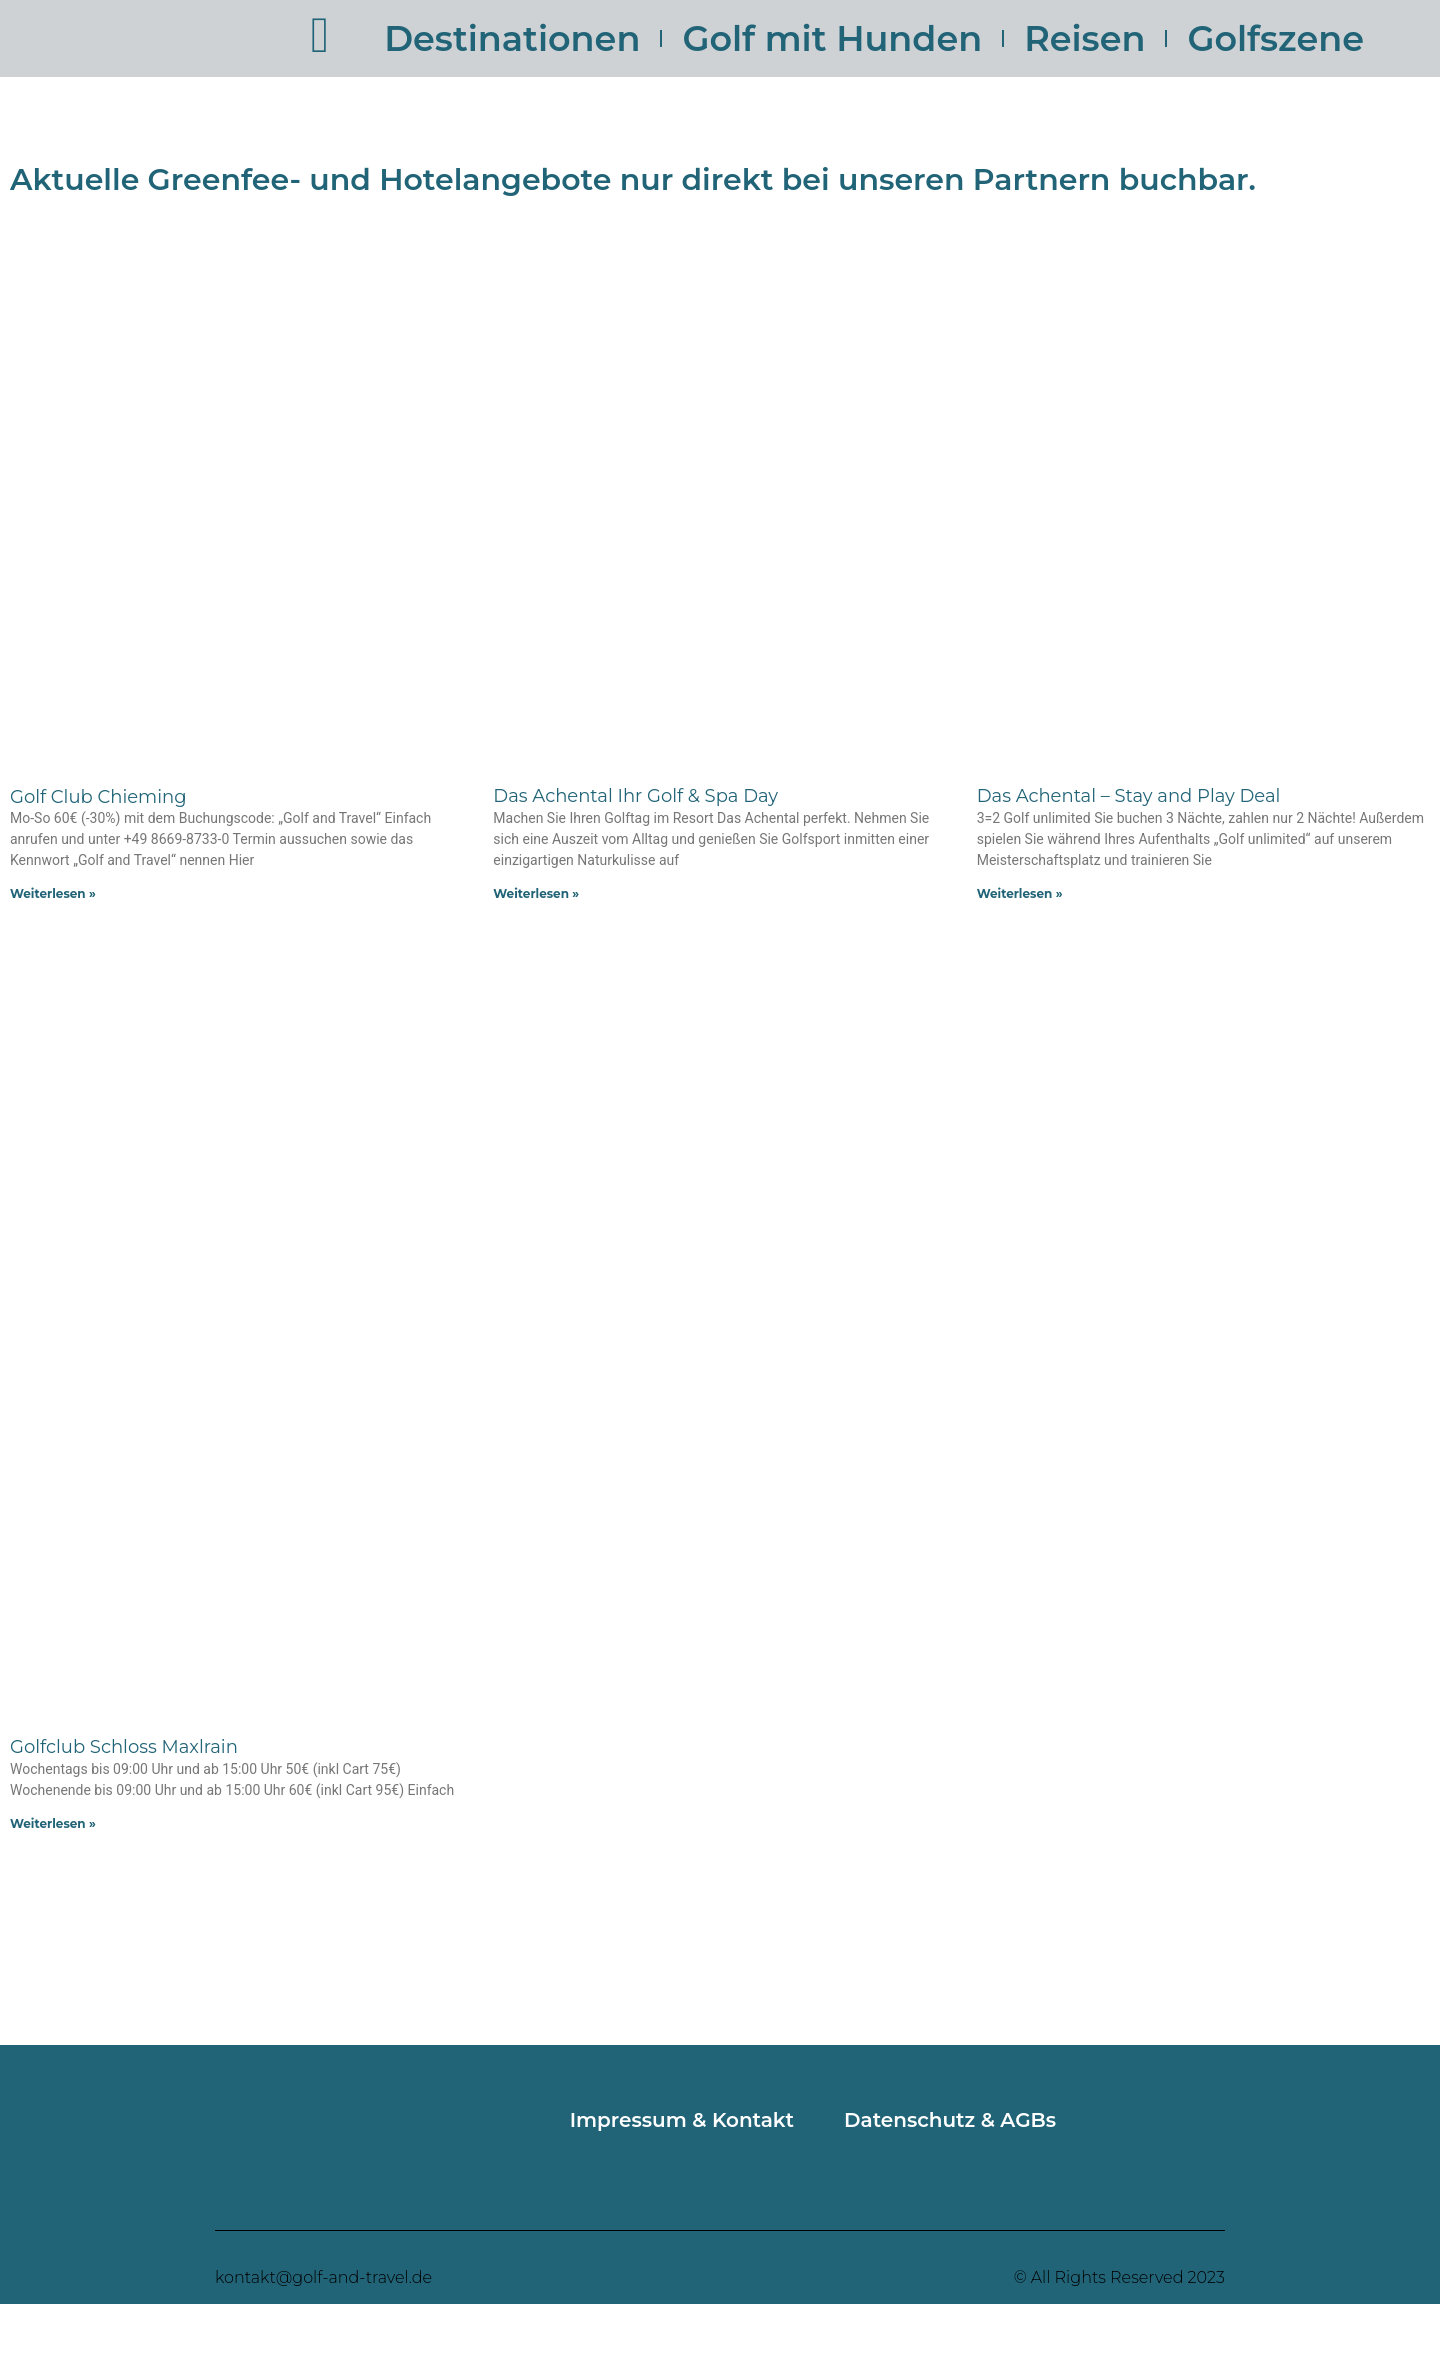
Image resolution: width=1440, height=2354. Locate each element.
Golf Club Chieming (98, 797)
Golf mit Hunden (832, 38)
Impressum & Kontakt (682, 2120)
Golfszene (1275, 38)
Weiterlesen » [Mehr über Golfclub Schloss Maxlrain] (53, 1823)
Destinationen (512, 38)
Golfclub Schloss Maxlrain (124, 1747)
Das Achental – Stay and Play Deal (1129, 796)
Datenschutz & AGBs (950, 2120)
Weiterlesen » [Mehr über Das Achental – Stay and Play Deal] (1020, 893)
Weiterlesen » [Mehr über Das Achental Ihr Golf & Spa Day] (536, 893)
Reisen (1084, 38)
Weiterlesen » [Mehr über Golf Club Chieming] (53, 893)
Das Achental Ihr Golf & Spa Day (635, 796)
